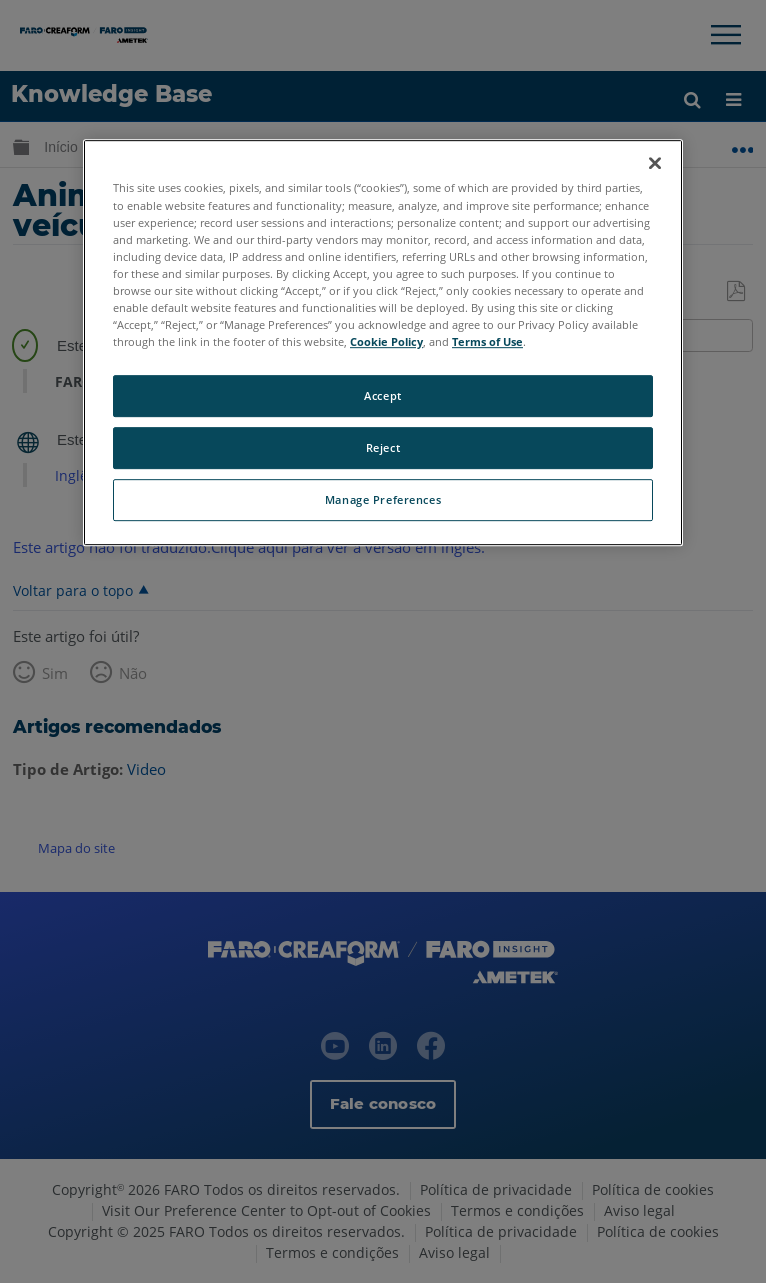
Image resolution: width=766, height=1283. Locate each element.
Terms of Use (487, 341)
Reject (383, 447)
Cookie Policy (386, 341)
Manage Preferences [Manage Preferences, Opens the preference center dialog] (383, 499)
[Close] (655, 164)
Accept (382, 395)
